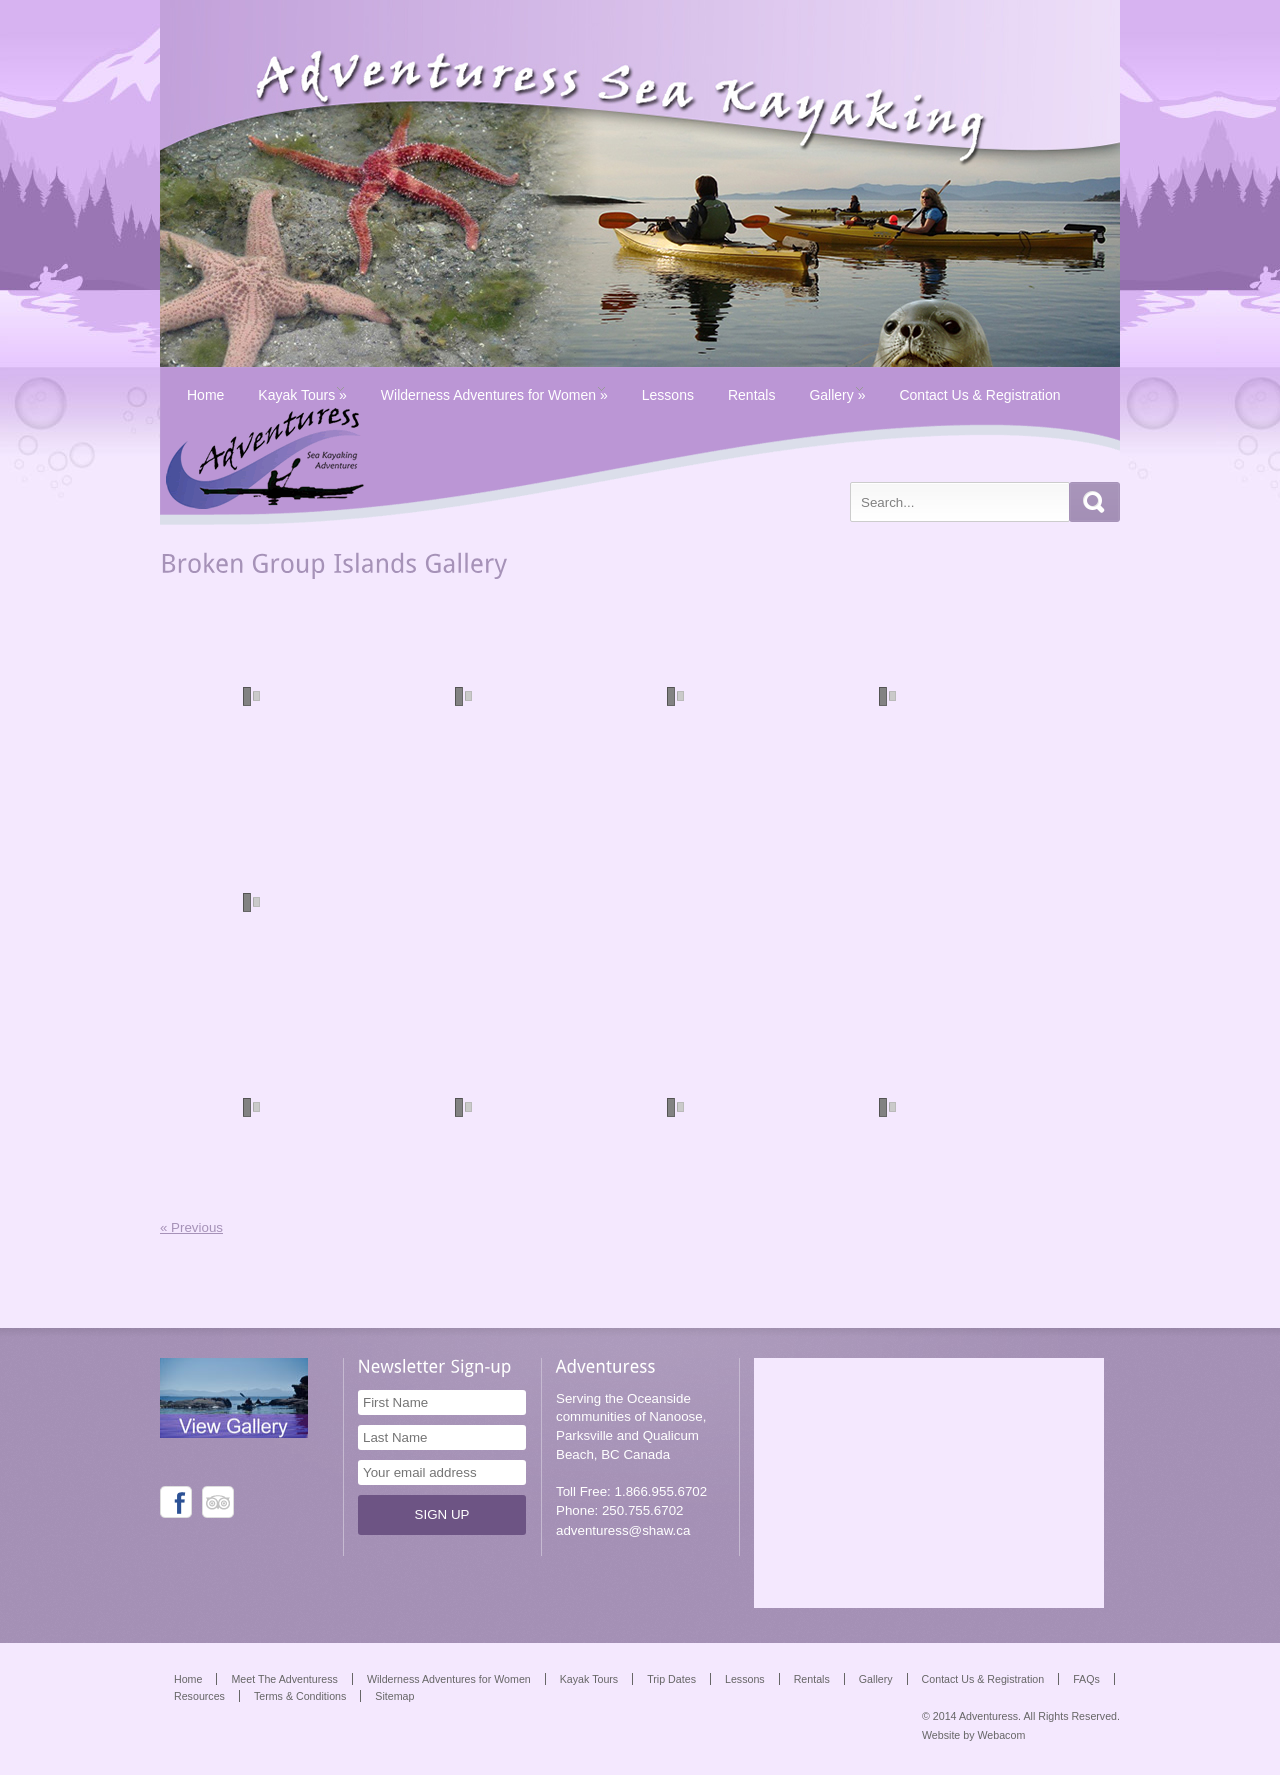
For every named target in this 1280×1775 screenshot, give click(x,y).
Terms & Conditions (300, 1696)
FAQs (1086, 1679)
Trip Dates (671, 1679)
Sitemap (394, 1696)
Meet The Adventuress (284, 1679)
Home (205, 395)
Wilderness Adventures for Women (494, 395)
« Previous (191, 1227)
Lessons (668, 395)
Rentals (751, 395)
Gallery (837, 395)
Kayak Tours (302, 395)
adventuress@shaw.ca (623, 1530)
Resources (199, 1696)
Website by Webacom (973, 1735)
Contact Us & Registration (979, 395)
